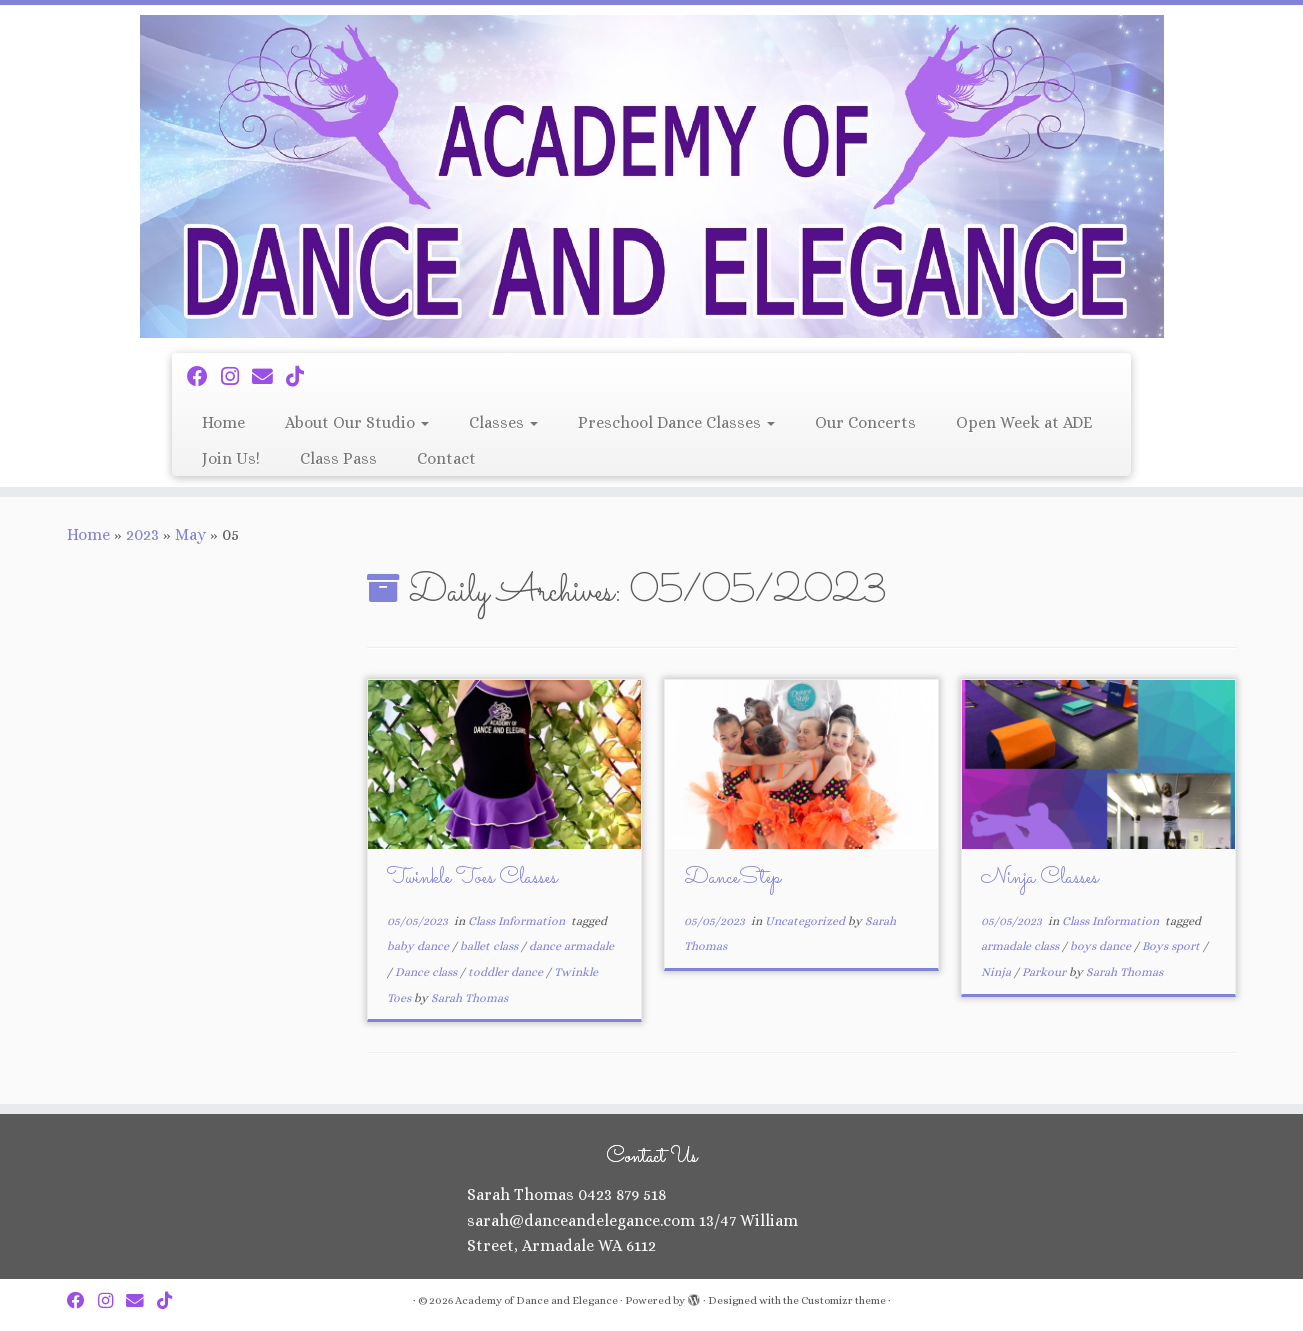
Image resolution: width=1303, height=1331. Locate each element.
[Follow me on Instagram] (236, 377)
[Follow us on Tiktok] (301, 377)
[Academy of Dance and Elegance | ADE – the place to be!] (651, 176)
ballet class (490, 946)
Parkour (1045, 972)
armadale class (1021, 946)
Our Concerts (865, 422)
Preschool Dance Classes (676, 422)
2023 (142, 534)
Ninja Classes (1039, 878)
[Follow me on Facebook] (204, 377)
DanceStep (732, 878)
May (190, 534)
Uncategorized (806, 921)
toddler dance (507, 972)
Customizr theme (843, 1300)
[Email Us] (269, 377)
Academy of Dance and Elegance (536, 1300)
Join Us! (231, 458)
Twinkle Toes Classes (472, 878)
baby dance (419, 946)
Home (223, 422)
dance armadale (571, 946)
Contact (446, 458)
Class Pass (338, 458)
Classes (503, 422)
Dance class (427, 972)
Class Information (518, 921)
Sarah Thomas (469, 998)
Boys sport (1172, 946)
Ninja (997, 972)
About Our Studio (357, 422)
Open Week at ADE (1024, 422)
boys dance (1102, 946)
